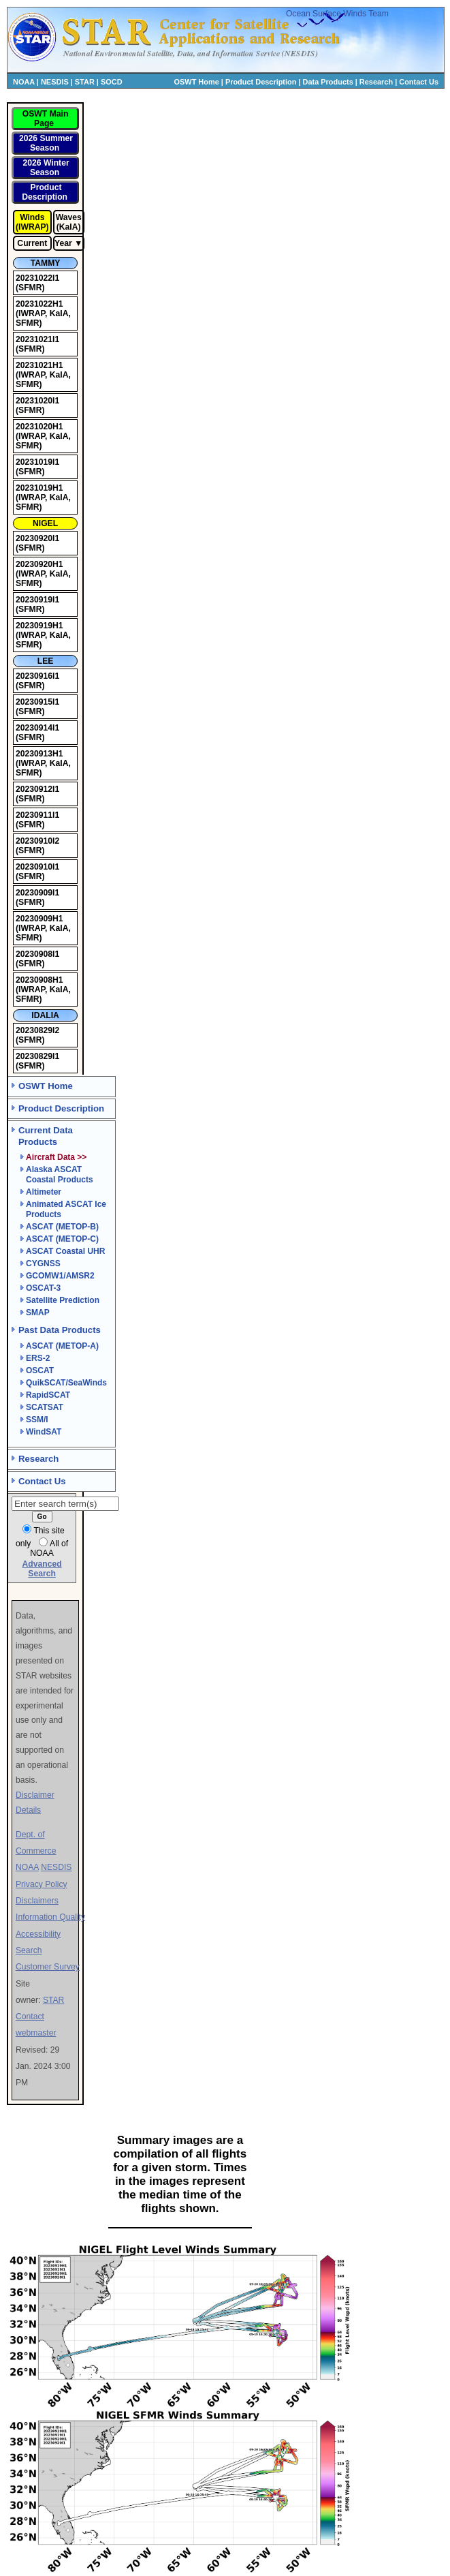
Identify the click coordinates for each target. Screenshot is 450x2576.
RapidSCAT (48, 1395)
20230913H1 (39, 753)
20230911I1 (37, 815)
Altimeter (43, 1192)
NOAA (24, 82)
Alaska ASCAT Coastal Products (59, 1174)
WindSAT (43, 1432)
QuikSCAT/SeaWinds (66, 1382)
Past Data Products (59, 1330)
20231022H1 (39, 304)
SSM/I (37, 1419)
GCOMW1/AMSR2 (60, 1276)
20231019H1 (39, 488)
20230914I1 (37, 728)
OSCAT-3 (43, 1288)
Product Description (261, 82)
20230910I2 (37, 841)
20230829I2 (37, 1030)
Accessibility (38, 1934)
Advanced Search (42, 1568)
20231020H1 (39, 426)
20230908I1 (37, 954)
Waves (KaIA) (69, 222)
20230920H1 (39, 564)
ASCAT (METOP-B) (62, 1226)
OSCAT (40, 1370)
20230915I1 (37, 702)
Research (376, 82)
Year (63, 243)
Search (29, 1950)
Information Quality (50, 1917)
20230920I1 (37, 538)
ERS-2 (38, 1358)
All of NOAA (49, 1548)
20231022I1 (37, 278)
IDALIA (45, 1015)
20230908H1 (39, 980)
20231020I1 (37, 400)
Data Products (328, 82)
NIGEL (45, 523)
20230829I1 (37, 1056)
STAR (85, 82)
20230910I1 (37, 867)
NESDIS (55, 82)
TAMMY (46, 263)
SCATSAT (44, 1407)
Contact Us (418, 82)
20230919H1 (39, 625)
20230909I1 (37, 893)
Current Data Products (45, 1136)
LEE (45, 661)
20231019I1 (37, 462)
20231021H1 (39, 365)
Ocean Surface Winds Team (337, 13)
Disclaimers (37, 1900)
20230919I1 (37, 599)
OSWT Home (196, 82)
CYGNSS (43, 1263)
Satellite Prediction (62, 1300)
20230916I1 (37, 676)
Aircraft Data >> (56, 1157)
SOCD (112, 82)
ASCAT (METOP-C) (62, 1239)
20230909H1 (39, 918)
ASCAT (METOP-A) (62, 1346)
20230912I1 (37, 789)
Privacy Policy (41, 1884)
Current (32, 243)
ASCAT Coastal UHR (65, 1251)
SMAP (38, 1312)
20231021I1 (37, 339)
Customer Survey (48, 1967)
